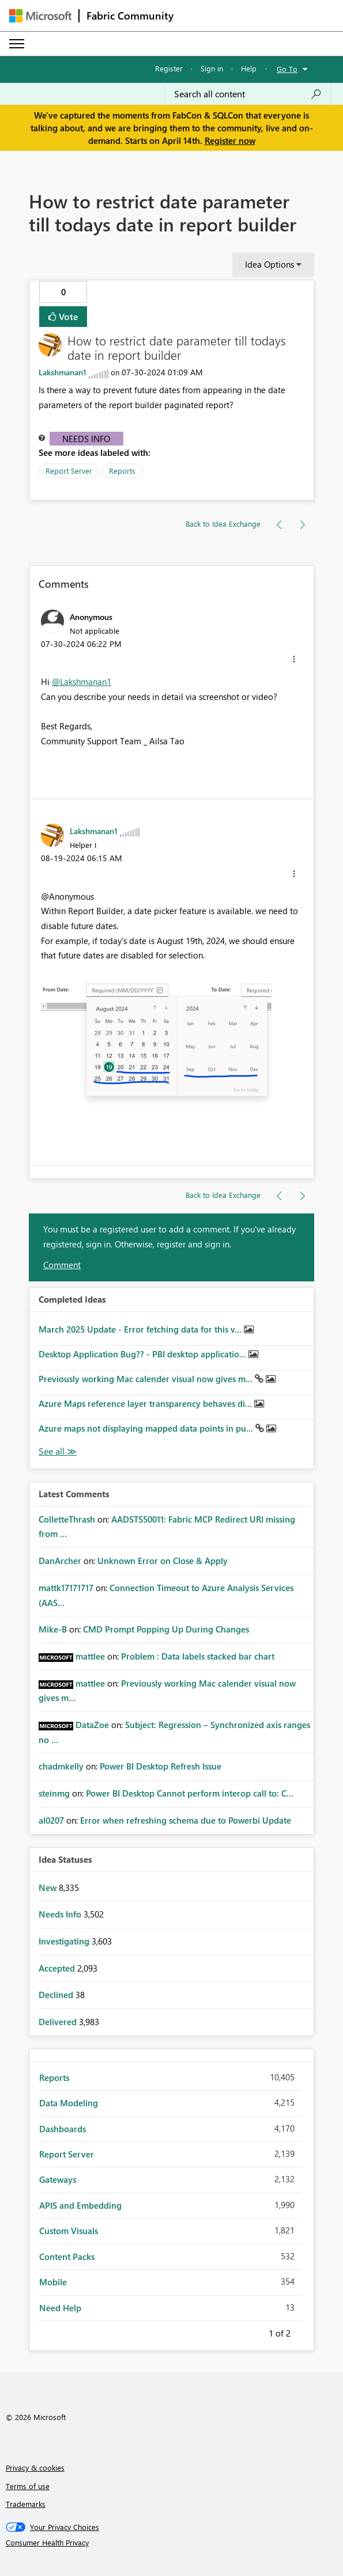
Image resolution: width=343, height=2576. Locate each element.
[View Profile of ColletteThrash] (67, 1519)
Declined (57, 1994)
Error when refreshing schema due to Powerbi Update (185, 1820)
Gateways (57, 2179)
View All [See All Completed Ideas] (58, 1451)
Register (169, 68)
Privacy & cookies (35, 2467)
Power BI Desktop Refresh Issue (160, 1766)
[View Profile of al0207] (51, 1820)
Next (304, 2331)
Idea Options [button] (269, 264)
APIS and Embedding (80, 2205)
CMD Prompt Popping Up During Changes (166, 1629)
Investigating (65, 1941)
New (49, 1887)
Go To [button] (287, 69)
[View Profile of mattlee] (90, 1656)
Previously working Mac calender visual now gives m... (147, 1378)
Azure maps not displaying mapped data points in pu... (147, 1428)
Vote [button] (67, 316)
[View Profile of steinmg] (54, 1793)
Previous (255, 2331)
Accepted (58, 1968)
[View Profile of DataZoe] (92, 1724)
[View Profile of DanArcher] (60, 1560)
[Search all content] (247, 94)
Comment (62, 1264)
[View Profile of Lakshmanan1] (62, 372)
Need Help (60, 2308)
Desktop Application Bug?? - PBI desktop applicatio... (143, 1354)
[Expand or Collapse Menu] (16, 44)
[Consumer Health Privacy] (172, 2542)
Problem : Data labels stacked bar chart (197, 1656)
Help (249, 68)
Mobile (53, 2282)
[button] (294, 659)
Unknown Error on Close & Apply (162, 1560)
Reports (122, 470)
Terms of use (28, 2486)
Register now (230, 140)
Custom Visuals (68, 2230)
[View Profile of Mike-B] (53, 1629)
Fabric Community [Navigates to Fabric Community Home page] (130, 15)
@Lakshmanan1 (81, 681)
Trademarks (26, 2504)
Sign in (212, 68)
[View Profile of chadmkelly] (61, 1766)
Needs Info (86, 438)
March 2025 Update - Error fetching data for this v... (141, 1329)
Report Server (69, 470)
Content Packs (67, 2256)
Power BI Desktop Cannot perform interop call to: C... (189, 1793)
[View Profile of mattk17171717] (66, 1587)
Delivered (59, 2021)
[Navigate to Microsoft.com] (40, 15)
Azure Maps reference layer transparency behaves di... (146, 1403)
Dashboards (62, 2128)
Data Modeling (68, 2103)
